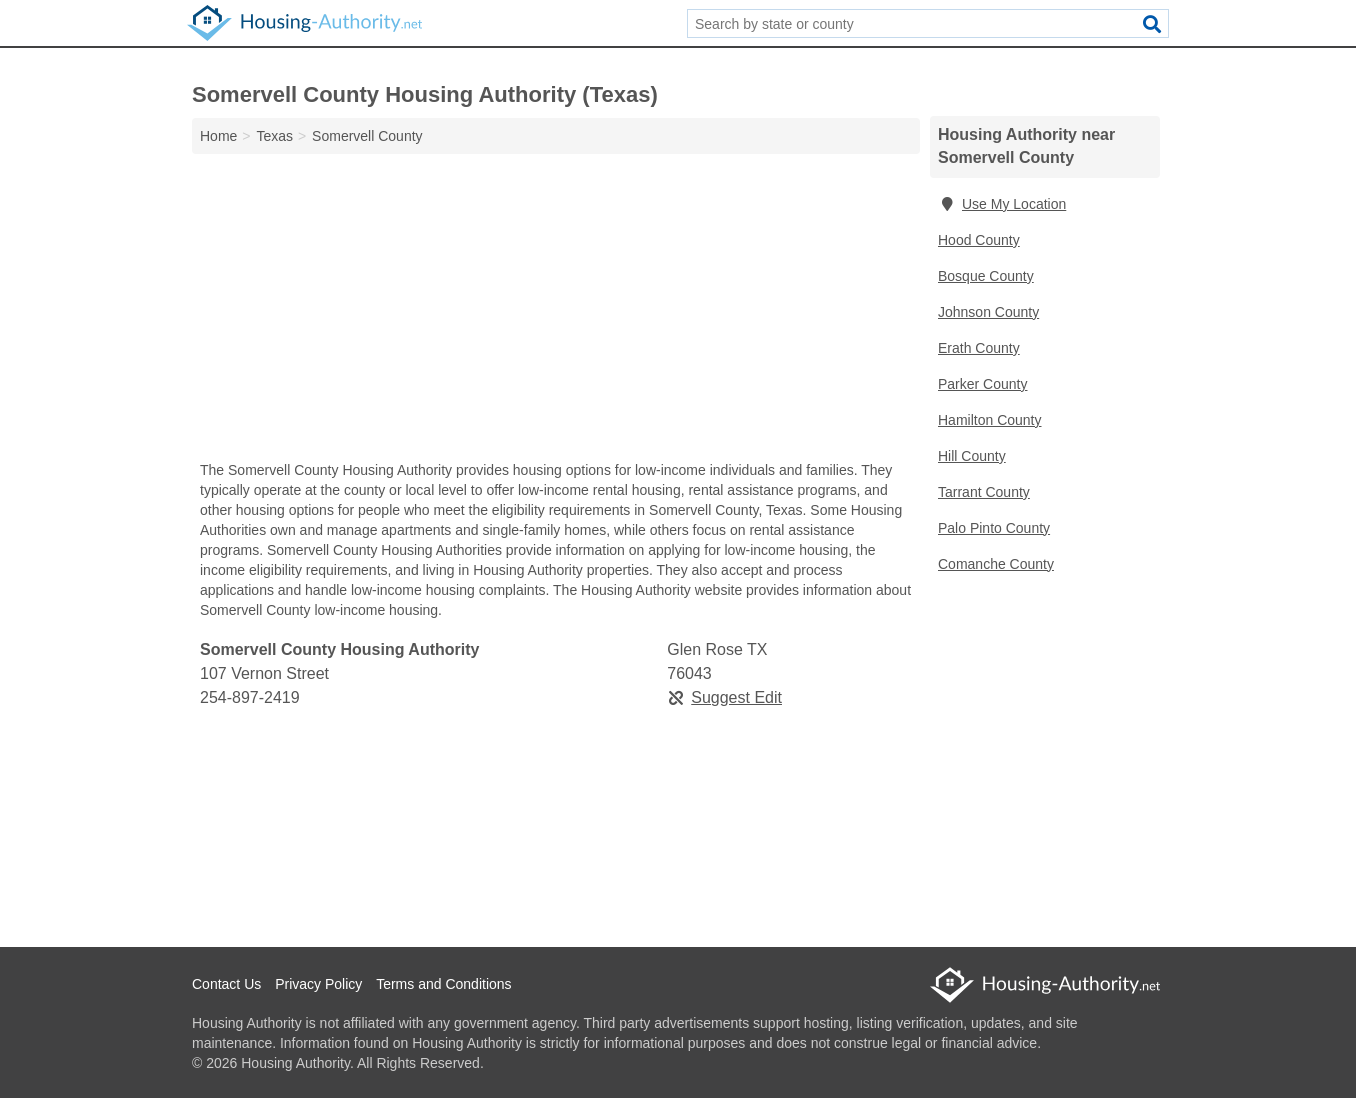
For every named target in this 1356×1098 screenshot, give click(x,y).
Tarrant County (984, 492)
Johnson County (988, 312)
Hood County (979, 240)
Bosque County (986, 276)
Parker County (982, 384)
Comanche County (996, 564)
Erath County (979, 348)
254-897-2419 (250, 697)
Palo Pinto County (994, 528)
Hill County (972, 456)
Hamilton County (990, 420)
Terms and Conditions (443, 984)
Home (218, 136)
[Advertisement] (556, 312)
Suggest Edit (724, 697)
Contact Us (226, 984)
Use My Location (1002, 204)
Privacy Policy (318, 984)
